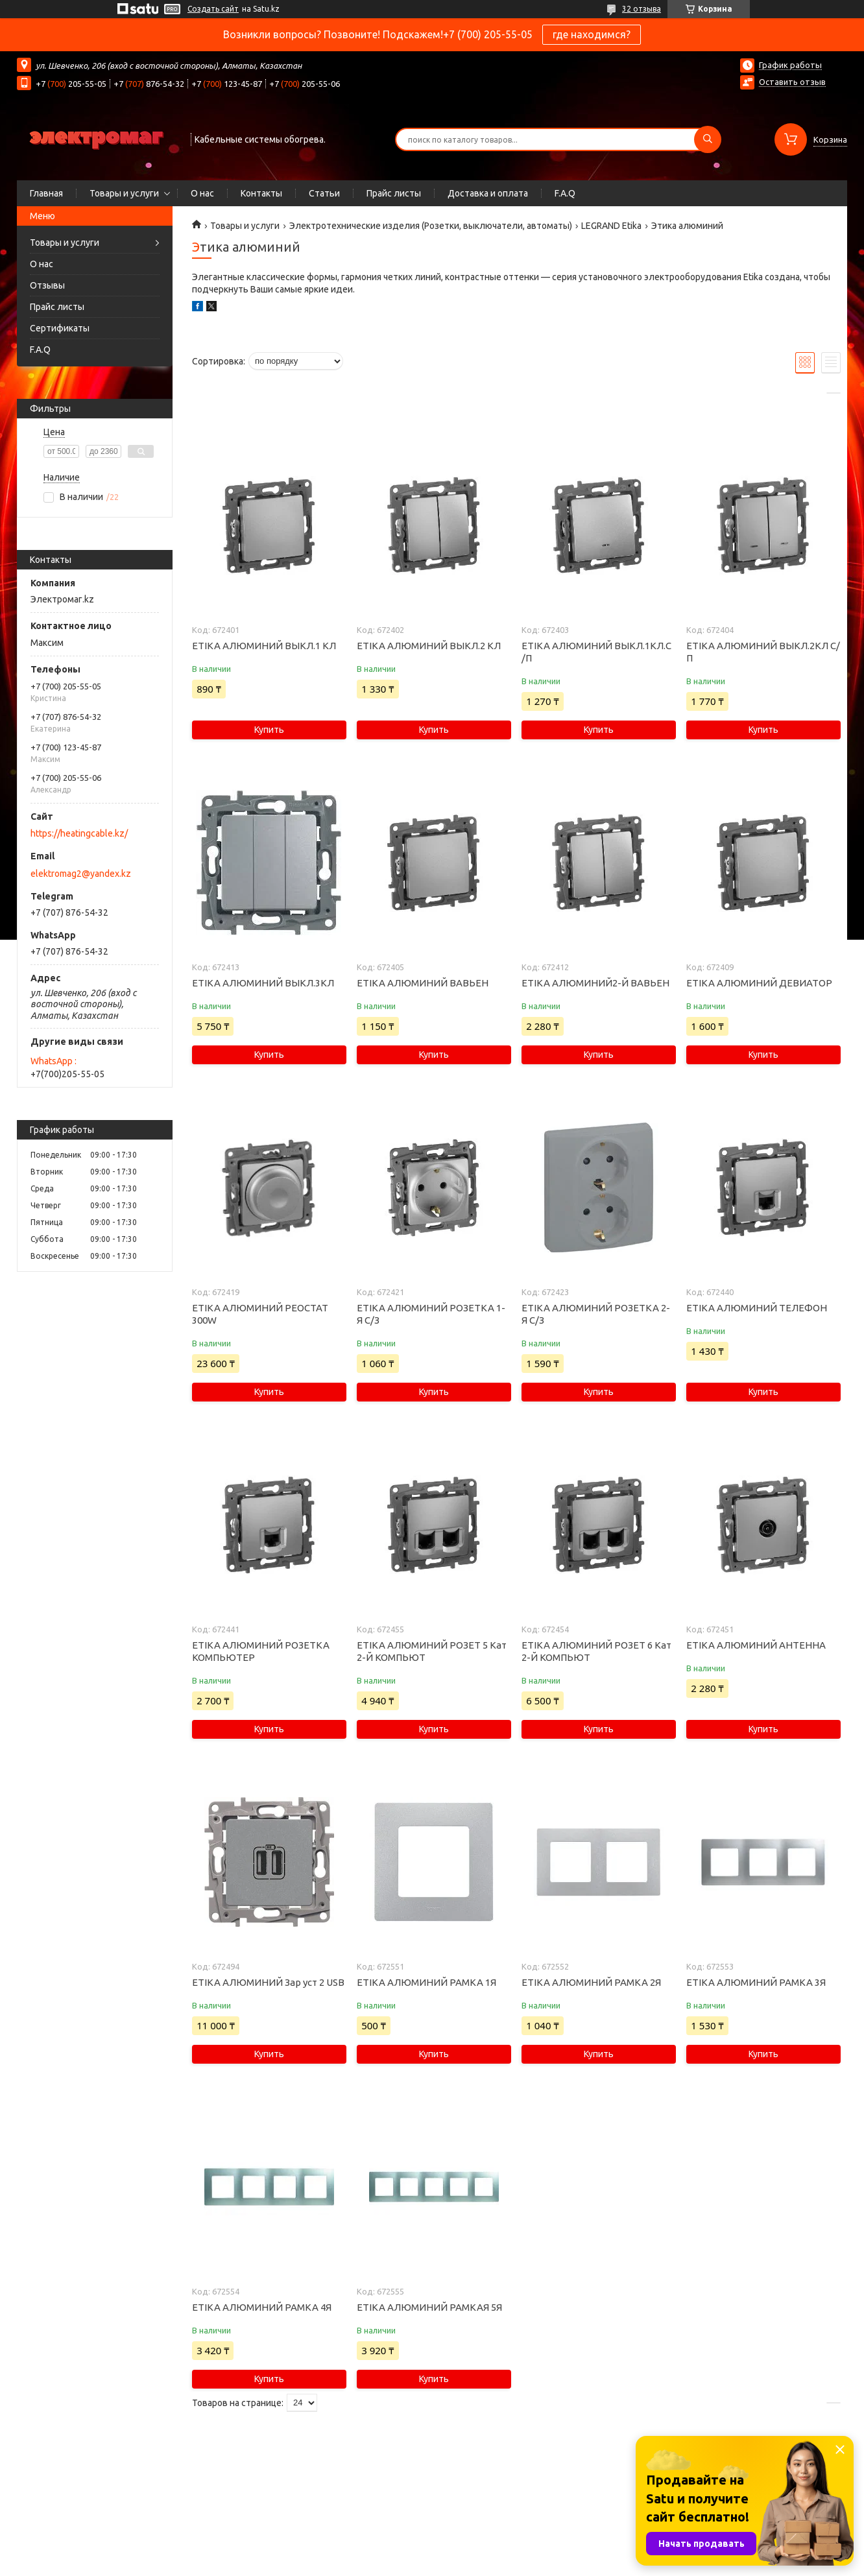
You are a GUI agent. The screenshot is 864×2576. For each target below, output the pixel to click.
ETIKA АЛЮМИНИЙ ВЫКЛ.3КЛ (263, 982)
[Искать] (707, 139)
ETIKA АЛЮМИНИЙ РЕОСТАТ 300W (260, 1314)
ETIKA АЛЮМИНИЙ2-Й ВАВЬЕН (595, 982)
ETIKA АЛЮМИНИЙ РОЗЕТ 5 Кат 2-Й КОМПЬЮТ (432, 1651)
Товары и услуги (124, 193)
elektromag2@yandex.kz (80, 873)
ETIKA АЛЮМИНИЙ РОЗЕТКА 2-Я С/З (596, 1314)
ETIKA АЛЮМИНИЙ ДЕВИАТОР (759, 982)
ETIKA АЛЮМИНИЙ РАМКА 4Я (261, 2307)
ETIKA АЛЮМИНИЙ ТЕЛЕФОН (756, 1307)
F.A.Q (565, 193)
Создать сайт (213, 9)
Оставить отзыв (792, 81)
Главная (46, 193)
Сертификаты (60, 328)
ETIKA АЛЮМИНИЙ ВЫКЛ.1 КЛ (264, 645)
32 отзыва (641, 9)
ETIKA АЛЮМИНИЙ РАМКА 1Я (426, 1982)
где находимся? (591, 34)
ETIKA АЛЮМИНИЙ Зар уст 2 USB (268, 1982)
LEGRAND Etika (611, 226)
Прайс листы (393, 193)
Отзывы (47, 285)
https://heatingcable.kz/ (79, 833)
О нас (202, 193)
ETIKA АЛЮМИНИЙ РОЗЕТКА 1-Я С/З (431, 1314)
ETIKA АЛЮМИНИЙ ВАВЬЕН (422, 982)
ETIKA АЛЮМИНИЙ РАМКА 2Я (591, 1982)
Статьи (324, 193)
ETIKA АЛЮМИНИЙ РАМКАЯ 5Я (429, 2307)
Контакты (261, 193)
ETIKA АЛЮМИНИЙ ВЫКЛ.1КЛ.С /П (596, 651)
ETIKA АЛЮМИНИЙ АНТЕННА (756, 1645)
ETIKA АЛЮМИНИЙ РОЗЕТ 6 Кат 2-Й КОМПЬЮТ (596, 1651)
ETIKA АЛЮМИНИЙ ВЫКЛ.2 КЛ (429, 645)
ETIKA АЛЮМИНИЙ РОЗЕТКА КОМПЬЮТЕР (261, 1651)
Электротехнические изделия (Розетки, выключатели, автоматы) (430, 226)
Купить (269, 729)
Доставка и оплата (488, 193)
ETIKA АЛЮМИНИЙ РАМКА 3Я (756, 1982)
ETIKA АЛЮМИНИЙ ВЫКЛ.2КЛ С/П (763, 651)
